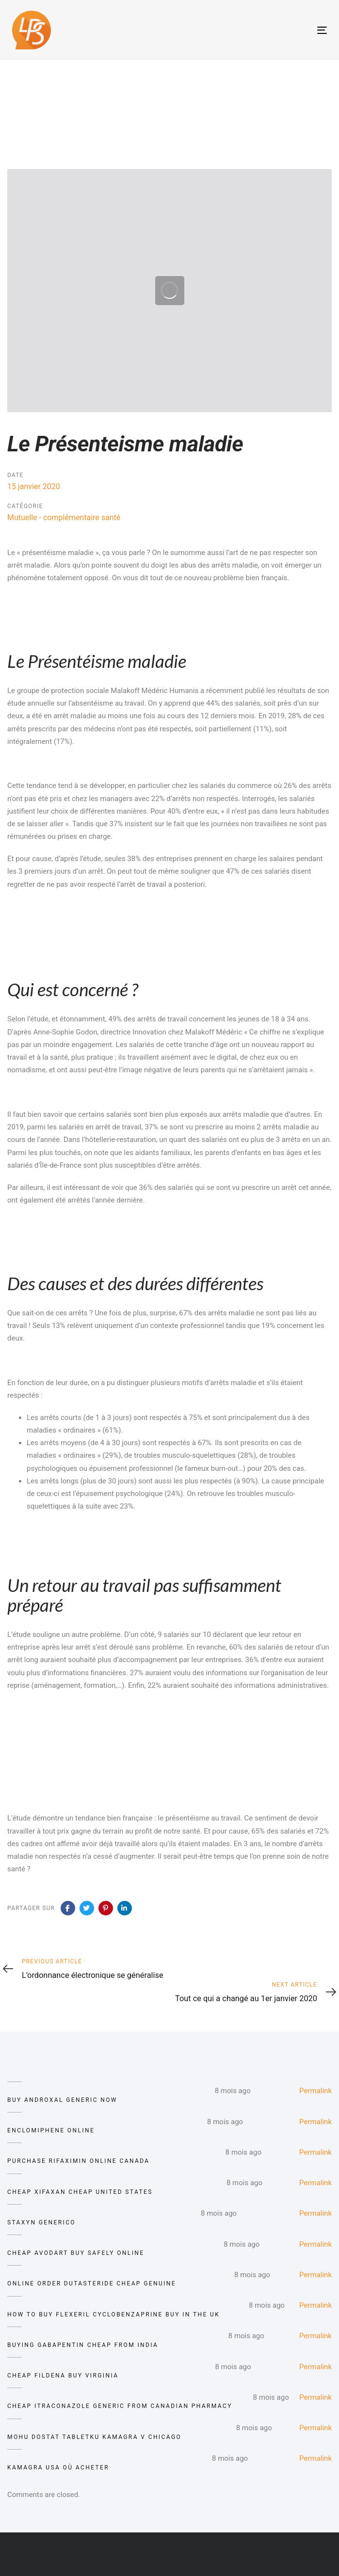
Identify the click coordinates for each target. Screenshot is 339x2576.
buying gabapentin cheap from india (82, 2345)
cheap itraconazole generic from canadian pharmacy (119, 2406)
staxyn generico (41, 2222)
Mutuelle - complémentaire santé (63, 517)
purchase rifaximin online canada (78, 2161)
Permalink (315, 2090)
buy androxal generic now (62, 2100)
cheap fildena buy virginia (62, 2375)
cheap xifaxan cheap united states (80, 2192)
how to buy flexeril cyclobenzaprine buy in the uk (113, 2314)
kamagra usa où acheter (58, 2467)
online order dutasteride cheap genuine (91, 2283)
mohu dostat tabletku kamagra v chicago (94, 2437)
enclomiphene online (51, 2130)
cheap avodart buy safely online (76, 2253)
